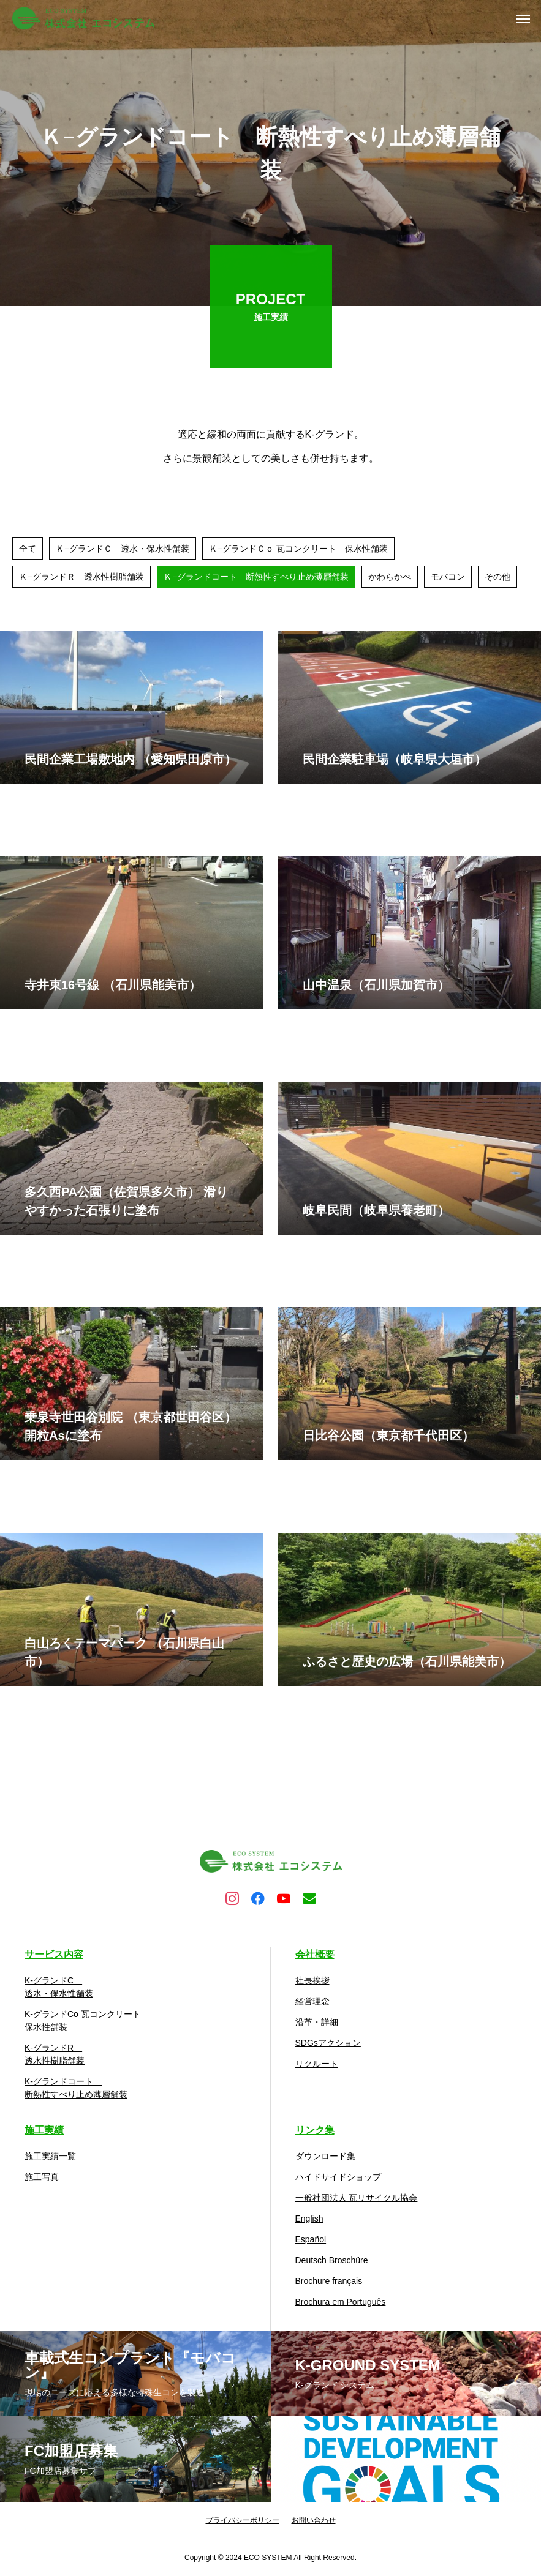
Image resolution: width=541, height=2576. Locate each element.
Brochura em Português (340, 2302)
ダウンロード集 (325, 2156)
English (309, 2218)
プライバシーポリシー (242, 2520)
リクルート (316, 2064)
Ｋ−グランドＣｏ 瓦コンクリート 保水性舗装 (298, 551)
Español (311, 2239)
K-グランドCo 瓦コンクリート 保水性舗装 (87, 2020)
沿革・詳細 (316, 2022)
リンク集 (315, 2130)
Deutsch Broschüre (331, 2260)
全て (27, 551)
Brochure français (329, 2281)
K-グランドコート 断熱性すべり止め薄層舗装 (76, 2087)
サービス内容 (54, 1954)
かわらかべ (389, 580)
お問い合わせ (314, 2520)
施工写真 (42, 2177)
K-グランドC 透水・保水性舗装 (59, 1986)
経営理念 (312, 2001)
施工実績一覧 (50, 2156)
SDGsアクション (328, 2043)
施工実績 (44, 2130)
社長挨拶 (312, 1980)
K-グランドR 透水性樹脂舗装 (55, 2054)
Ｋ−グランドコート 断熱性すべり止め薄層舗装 (256, 580)
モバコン (448, 580)
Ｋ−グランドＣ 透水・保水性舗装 (122, 551)
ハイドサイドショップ (338, 2177)
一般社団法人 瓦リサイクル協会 (356, 2198)
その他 (497, 580)
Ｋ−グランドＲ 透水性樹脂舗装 (81, 580)
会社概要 (315, 1954)
